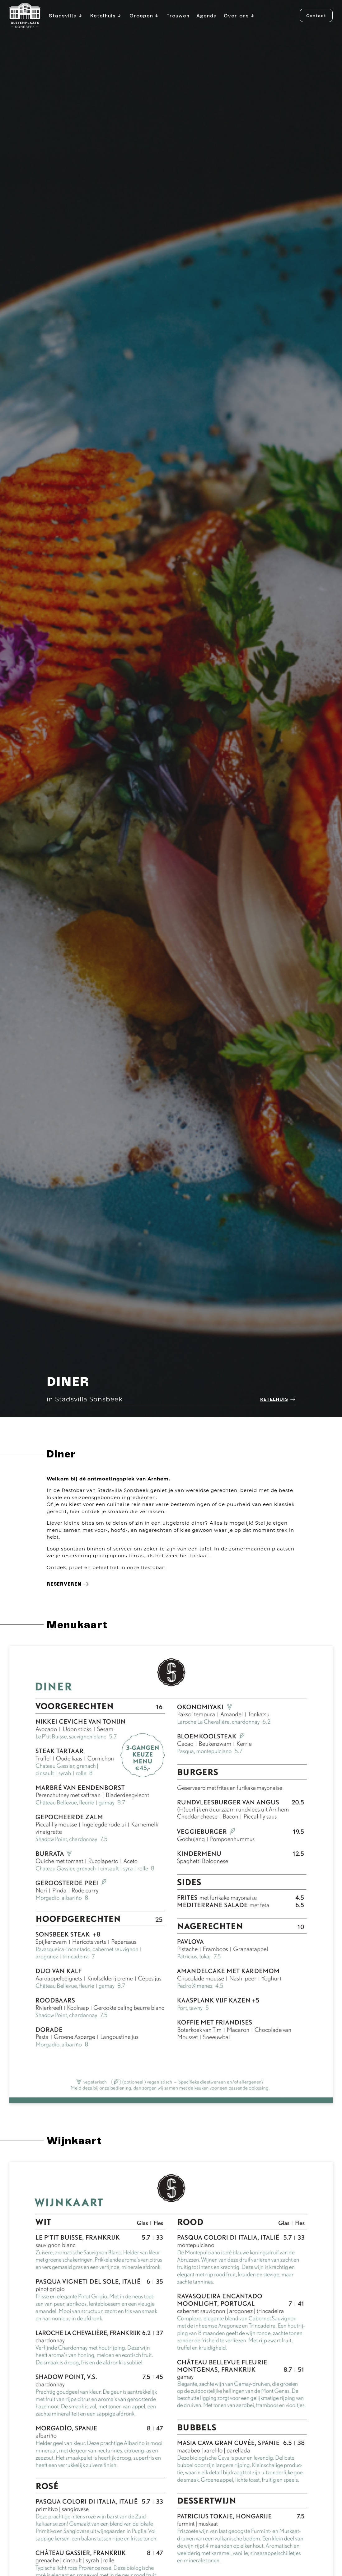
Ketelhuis (106, 15)
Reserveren (68, 1584)
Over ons (240, 15)
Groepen (144, 15)
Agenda (206, 15)
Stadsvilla (66, 15)
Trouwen (178, 15)
